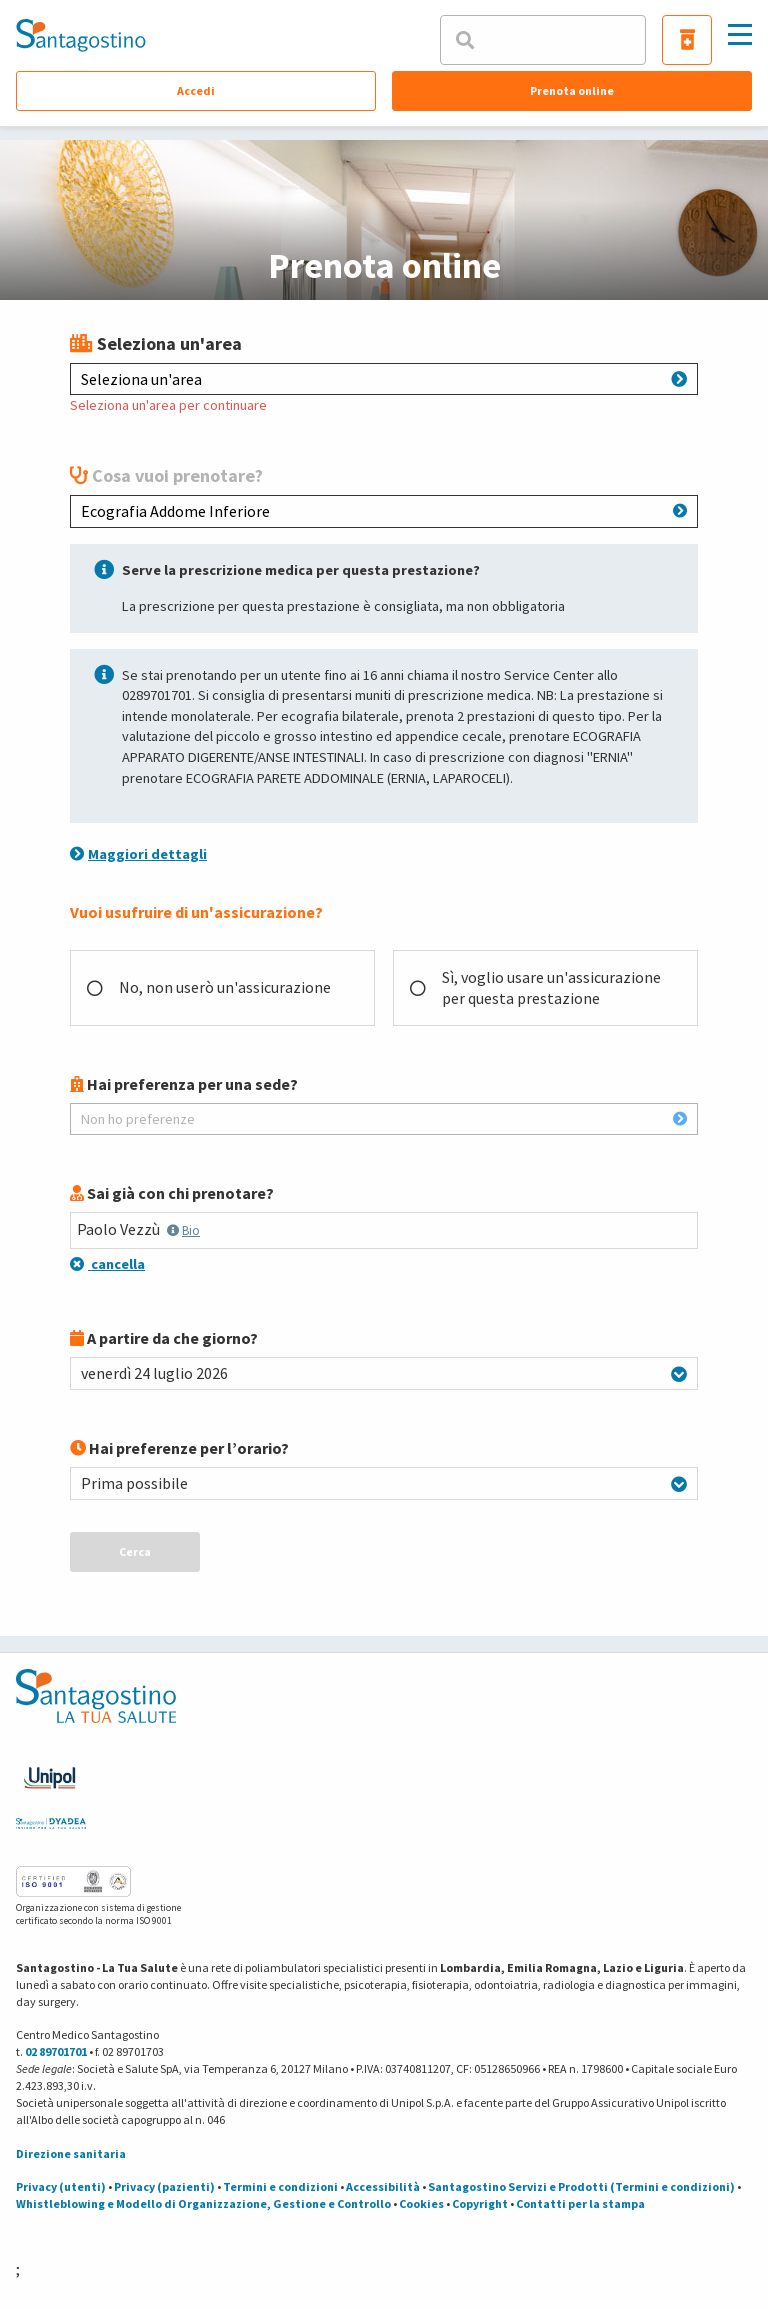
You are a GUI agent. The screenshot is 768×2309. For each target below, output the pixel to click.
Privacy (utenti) (61, 2186)
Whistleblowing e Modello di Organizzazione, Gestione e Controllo (203, 2203)
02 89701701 (56, 2051)
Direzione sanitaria (71, 2153)
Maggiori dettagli (138, 854)
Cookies (421, 2203)
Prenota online (572, 90)
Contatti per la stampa (580, 2203)
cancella (107, 1264)
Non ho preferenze (384, 1119)
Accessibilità (383, 2186)
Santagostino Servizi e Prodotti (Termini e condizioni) (581, 2186)
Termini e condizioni (280, 2186)
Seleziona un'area (384, 379)
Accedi (196, 90)
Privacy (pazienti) (164, 2186)
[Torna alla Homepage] (81, 35)
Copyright (480, 2203)
